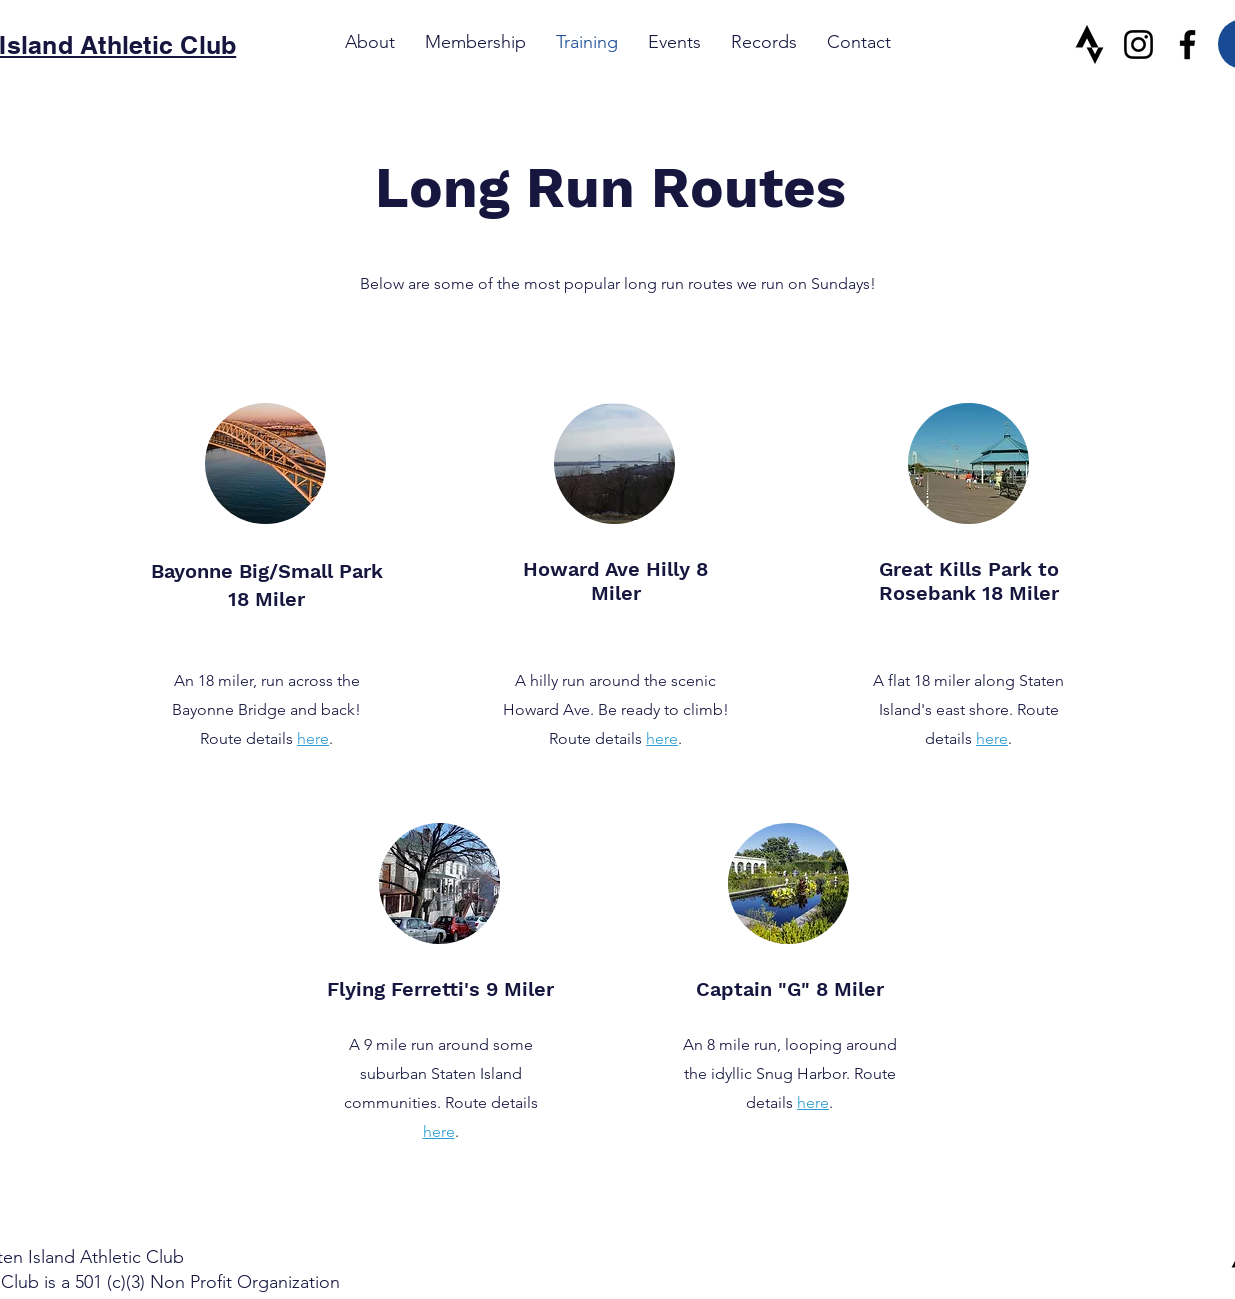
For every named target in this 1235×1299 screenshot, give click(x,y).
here (313, 738)
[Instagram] (1138, 44)
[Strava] (1089, 44)
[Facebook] (1187, 44)
